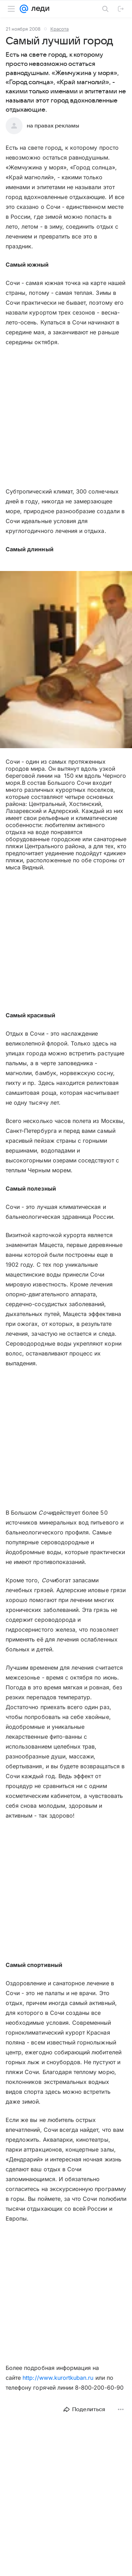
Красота (59, 29)
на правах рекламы (53, 126)
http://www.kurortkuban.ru (58, 2377)
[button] (66, 660)
